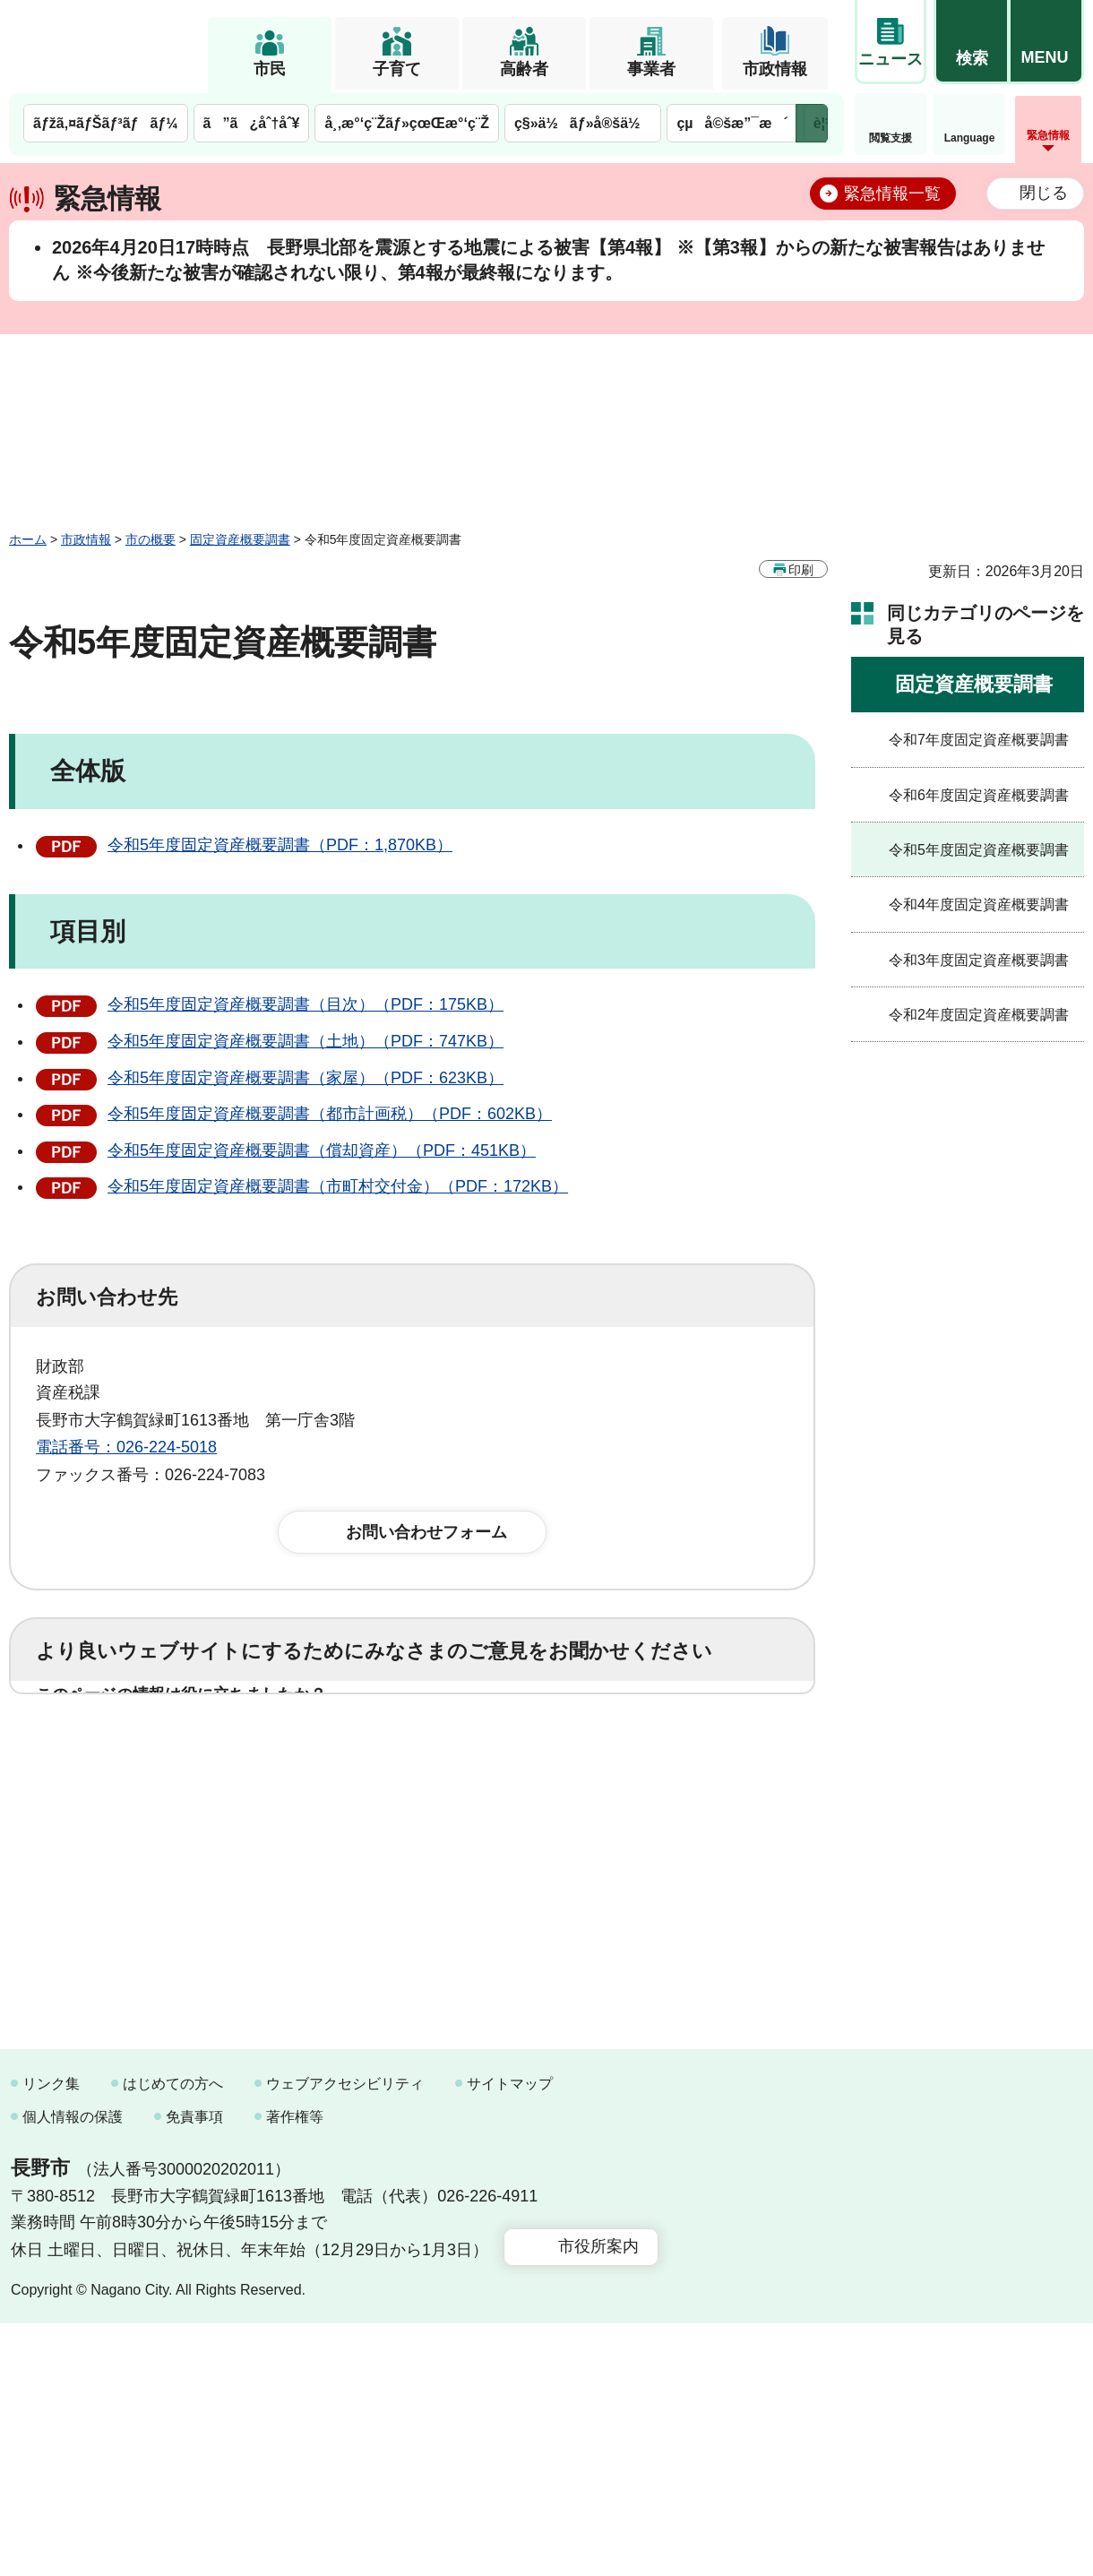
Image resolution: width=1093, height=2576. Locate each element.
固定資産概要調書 (240, 539)
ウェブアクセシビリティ (345, 2335)
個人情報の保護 (72, 2368)
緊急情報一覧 (892, 193)
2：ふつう (254, 1752)
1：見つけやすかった (140, 1830)
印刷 (800, 570)
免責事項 (194, 2368)
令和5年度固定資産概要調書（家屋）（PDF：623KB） (305, 1078)
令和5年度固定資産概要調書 (979, 849)
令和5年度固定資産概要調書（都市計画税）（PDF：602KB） (330, 1114)
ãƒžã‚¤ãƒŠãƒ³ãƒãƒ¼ (105, 123)
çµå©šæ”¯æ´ (731, 123)
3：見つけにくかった (466, 1830)
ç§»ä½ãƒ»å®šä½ (582, 123)
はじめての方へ (173, 2335)
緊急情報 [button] (1048, 135)
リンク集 (51, 2335)
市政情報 (775, 69)
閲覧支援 (890, 138)
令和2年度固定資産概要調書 (979, 1014)
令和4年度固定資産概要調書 (979, 904)
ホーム (28, 539)
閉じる (1044, 193)
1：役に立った (115, 1752)
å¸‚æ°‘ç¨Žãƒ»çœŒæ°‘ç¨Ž (406, 123)
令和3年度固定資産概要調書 (979, 960)
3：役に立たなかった (417, 1752)
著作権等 (294, 2368)
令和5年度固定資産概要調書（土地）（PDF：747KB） (305, 1041)
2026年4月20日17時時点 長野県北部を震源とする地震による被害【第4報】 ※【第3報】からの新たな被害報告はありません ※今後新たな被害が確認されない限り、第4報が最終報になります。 (548, 259)
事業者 (651, 69)
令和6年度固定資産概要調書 (979, 795)
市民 (270, 69)
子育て (397, 69)
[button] (971, 42)
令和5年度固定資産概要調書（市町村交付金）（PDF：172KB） (338, 1186)
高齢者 (524, 69)
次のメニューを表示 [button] (812, 123)
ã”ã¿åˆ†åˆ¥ (251, 123)
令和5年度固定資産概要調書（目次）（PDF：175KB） (305, 1004)
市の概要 (150, 539)
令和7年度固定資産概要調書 (979, 739)
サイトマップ (510, 2335)
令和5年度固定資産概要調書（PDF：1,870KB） (280, 845)
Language (969, 138)
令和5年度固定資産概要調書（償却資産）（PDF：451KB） (322, 1150)
